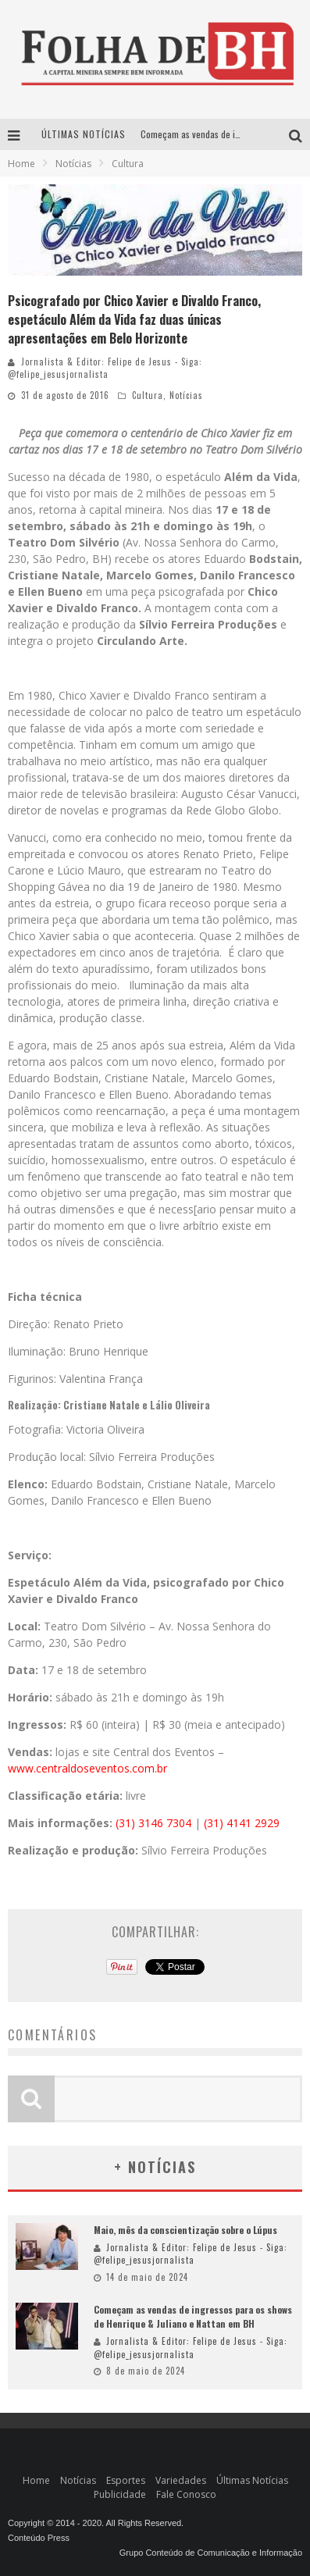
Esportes (125, 2480)
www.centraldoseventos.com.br (87, 1768)
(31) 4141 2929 (242, 1822)
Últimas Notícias (252, 2480)
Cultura (147, 395)
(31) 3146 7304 (153, 1822)
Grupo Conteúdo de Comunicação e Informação (210, 2552)
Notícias (186, 395)
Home (21, 163)
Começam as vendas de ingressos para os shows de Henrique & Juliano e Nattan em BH (193, 2316)
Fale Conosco (186, 2494)
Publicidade (120, 2494)
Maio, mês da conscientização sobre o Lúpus (185, 2229)
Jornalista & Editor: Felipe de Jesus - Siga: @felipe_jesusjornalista (105, 368)
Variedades (180, 2480)
